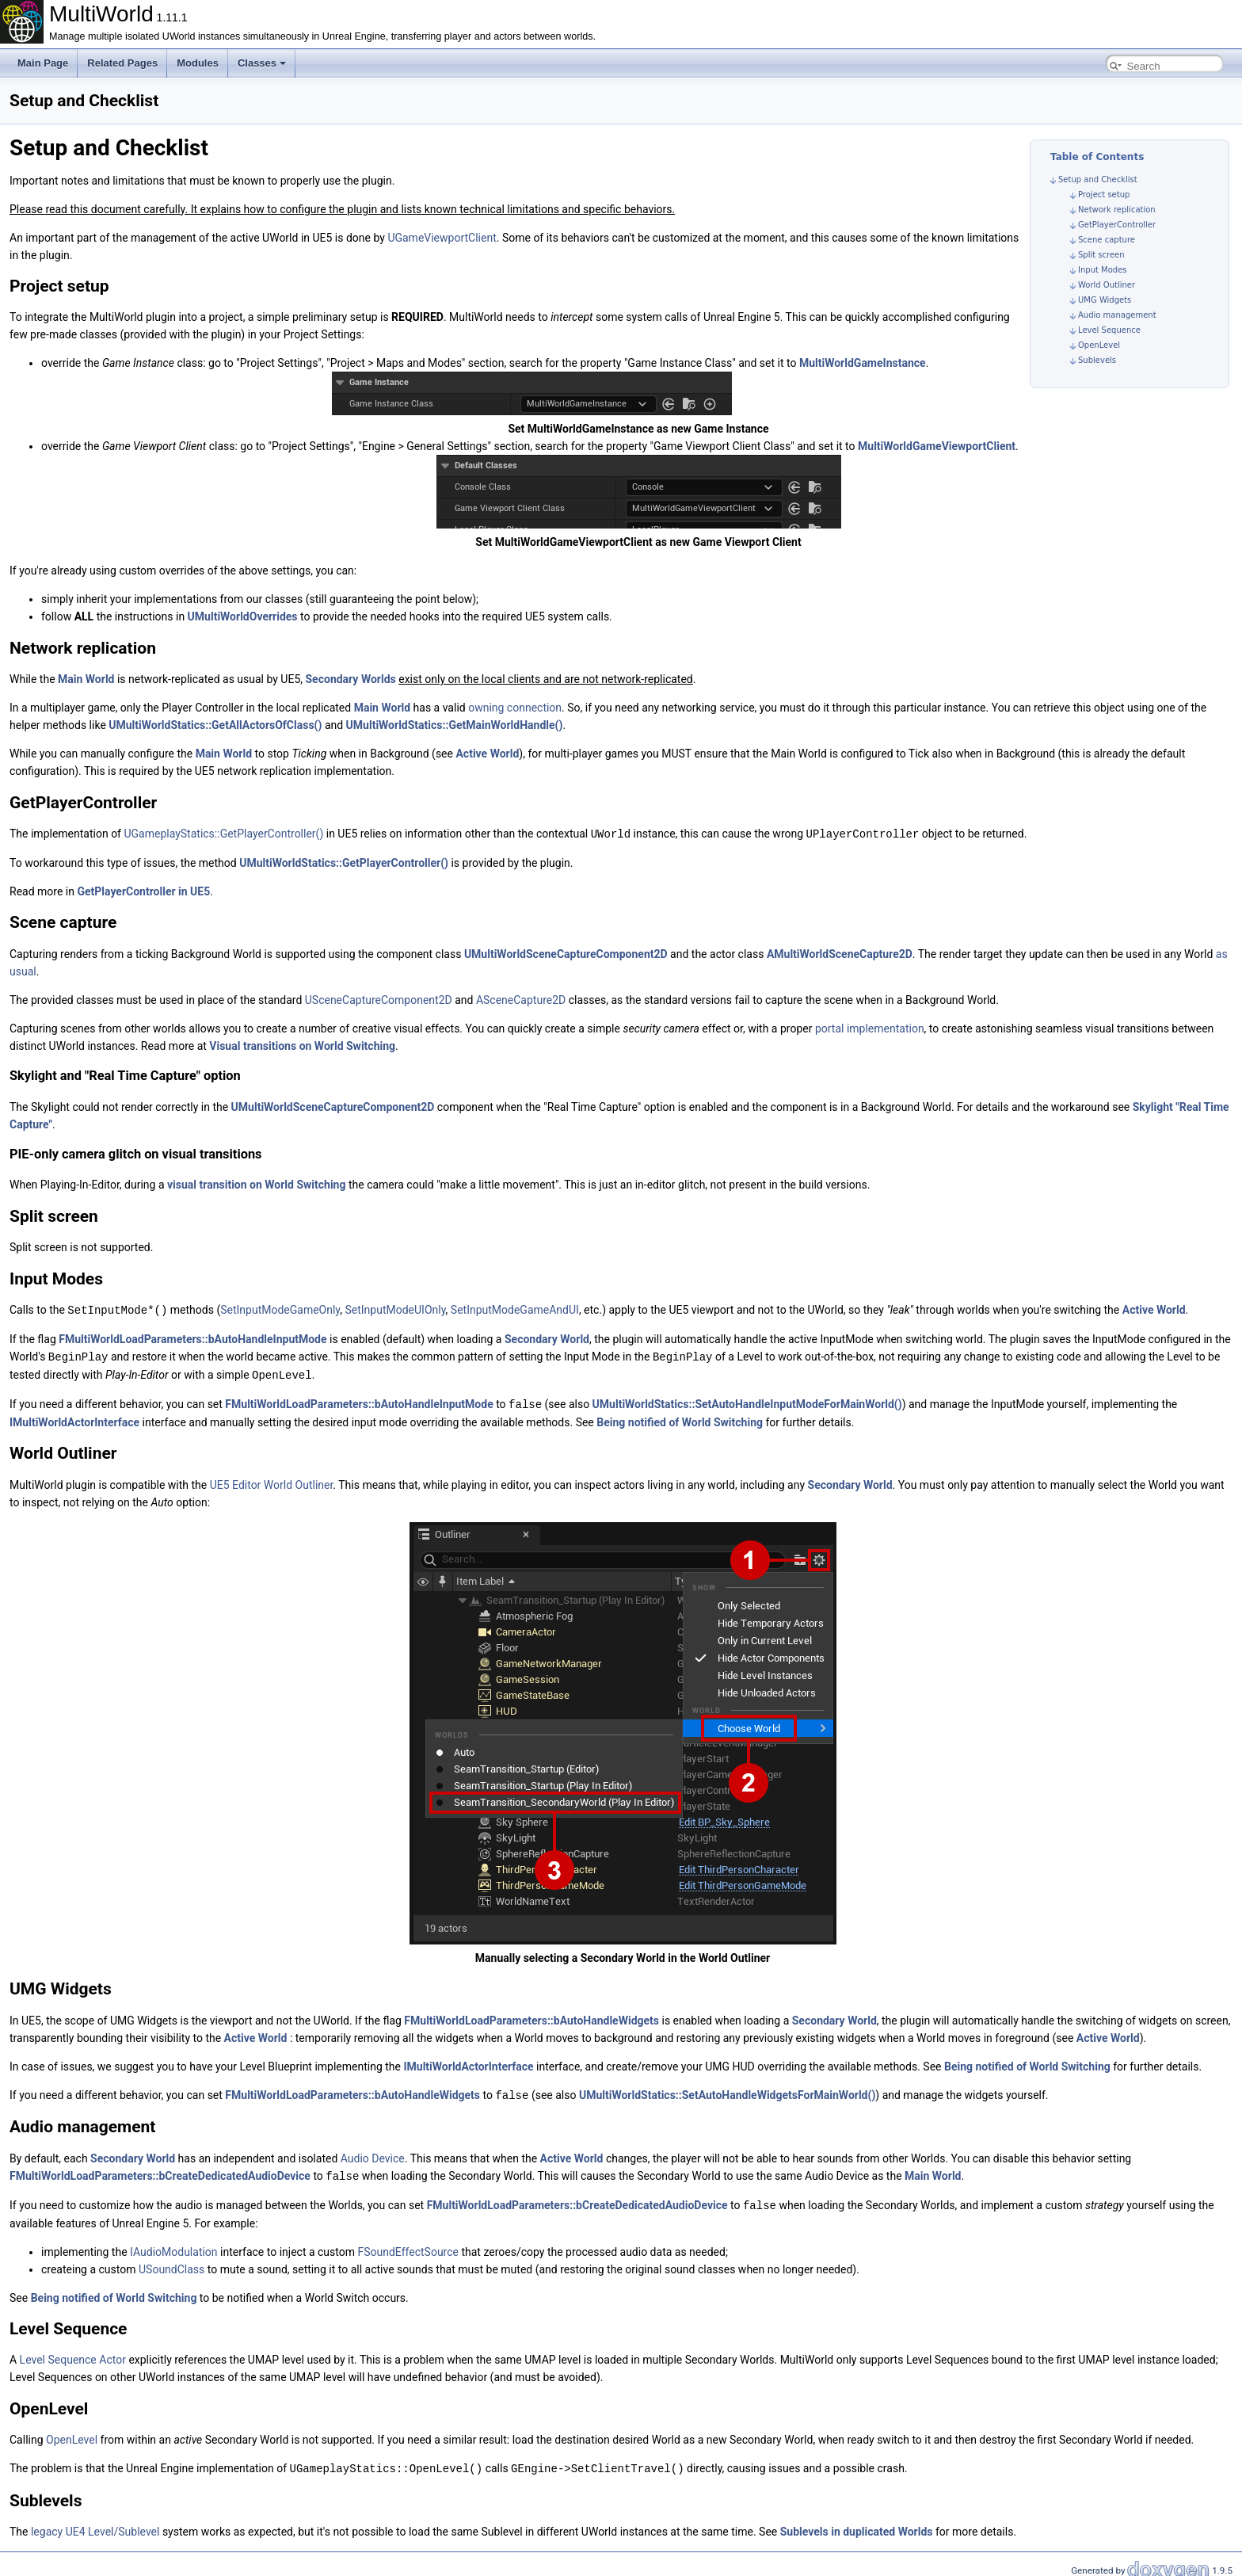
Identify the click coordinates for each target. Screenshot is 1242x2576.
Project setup (1104, 194)
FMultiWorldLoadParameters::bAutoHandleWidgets (531, 2016)
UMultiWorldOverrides (243, 616)
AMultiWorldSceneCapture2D (839, 953)
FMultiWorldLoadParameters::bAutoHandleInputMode (192, 1337)
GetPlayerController (1117, 224)
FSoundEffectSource (408, 2245)
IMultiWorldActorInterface (74, 1418)
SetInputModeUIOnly (395, 1309)
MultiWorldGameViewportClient (936, 446)
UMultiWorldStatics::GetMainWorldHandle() (454, 725)
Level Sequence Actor (73, 2353)
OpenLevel (1099, 345)
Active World (487, 753)
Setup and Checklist (1097, 179)
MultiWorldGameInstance (862, 363)
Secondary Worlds (351, 679)
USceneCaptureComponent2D (378, 999)
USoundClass (171, 2263)
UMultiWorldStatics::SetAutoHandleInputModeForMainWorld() (747, 1401)
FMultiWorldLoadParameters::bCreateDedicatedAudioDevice (160, 2171)
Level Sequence (1109, 330)
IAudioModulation (174, 2245)
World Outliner (1106, 284)
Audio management (1117, 315)
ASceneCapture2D (521, 999)
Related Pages (122, 63)
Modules (198, 63)
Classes (262, 63)
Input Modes (1102, 269)
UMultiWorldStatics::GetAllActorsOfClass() (215, 725)
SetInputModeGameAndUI (515, 1309)
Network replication (1117, 209)
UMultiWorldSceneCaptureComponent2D (566, 953)
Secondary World (547, 1337)
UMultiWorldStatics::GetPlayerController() (343, 862)
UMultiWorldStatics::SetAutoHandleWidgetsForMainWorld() (727, 2091)
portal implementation (869, 1027)
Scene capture (1106, 239)
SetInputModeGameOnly (280, 1309)
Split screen (1101, 254)
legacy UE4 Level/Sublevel (95, 2524)
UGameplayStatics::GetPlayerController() (223, 833)
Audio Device (373, 2153)
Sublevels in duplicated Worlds (856, 2524)
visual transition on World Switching (256, 1183)
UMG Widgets (1104, 300)
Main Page (42, 63)
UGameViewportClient (441, 237)
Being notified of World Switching (679, 1418)
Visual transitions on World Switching (302, 1045)
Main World (86, 679)
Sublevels (1097, 360)
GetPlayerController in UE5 (143, 890)
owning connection (515, 707)
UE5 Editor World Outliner (271, 1481)
